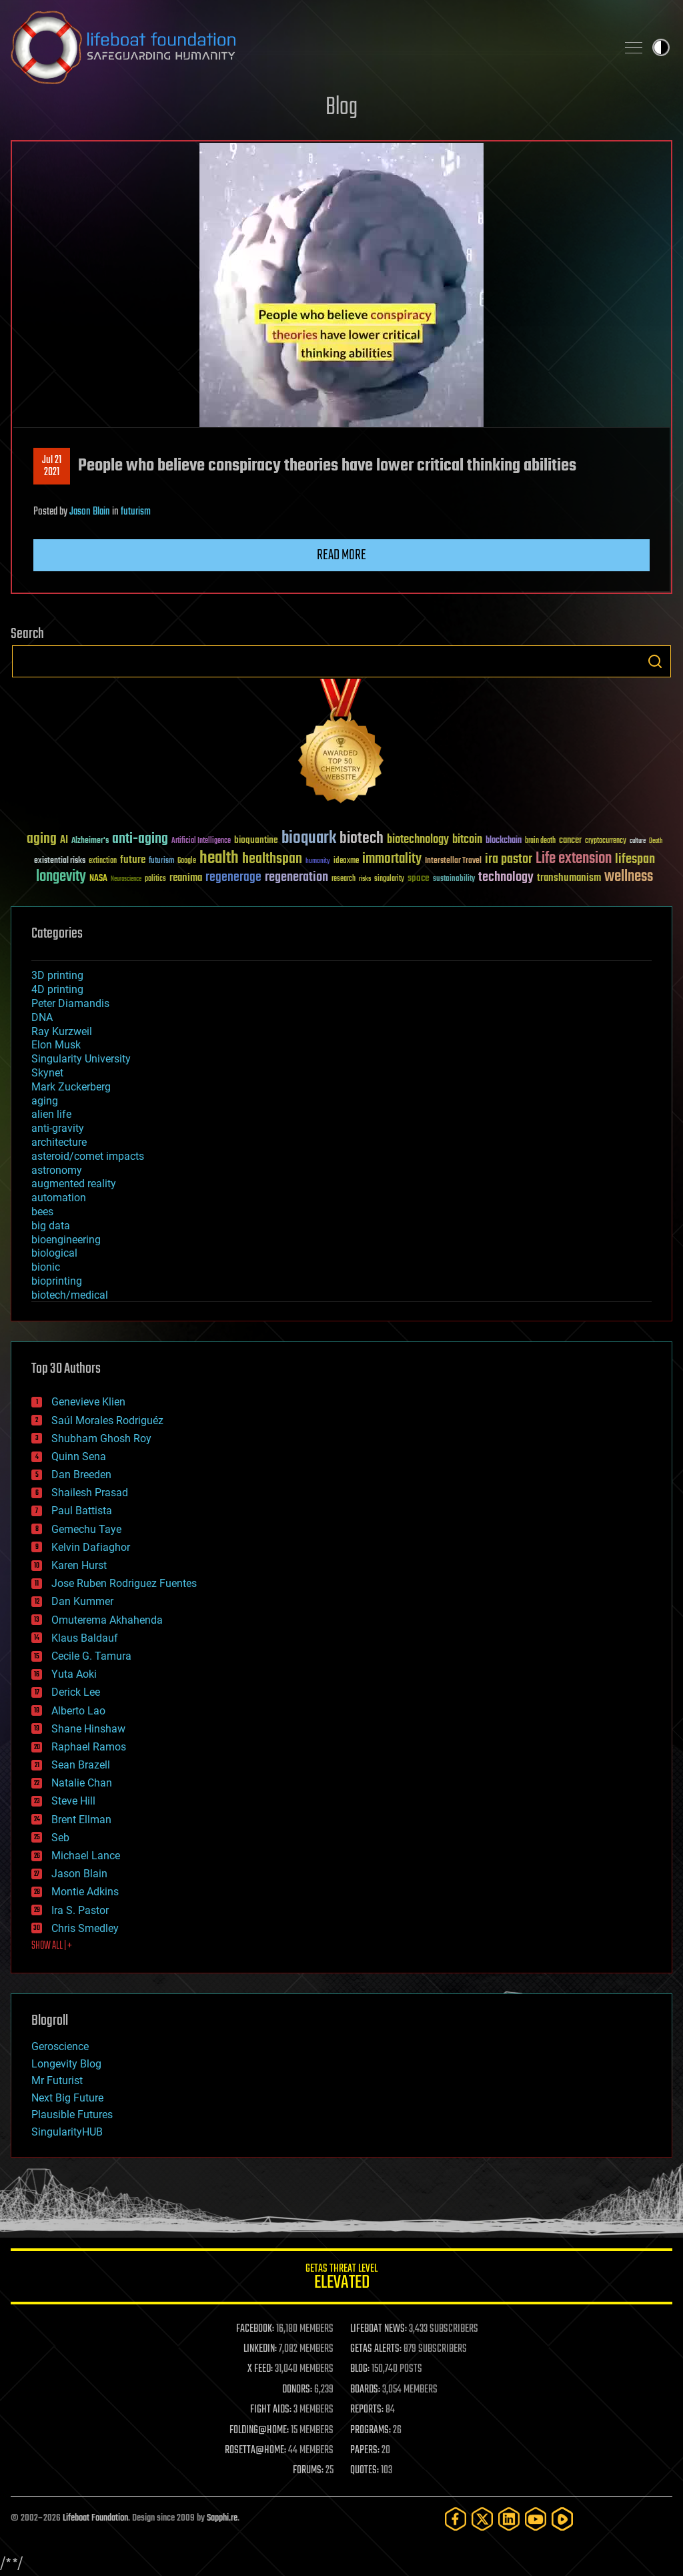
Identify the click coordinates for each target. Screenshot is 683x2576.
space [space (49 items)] (419, 878)
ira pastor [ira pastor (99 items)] (508, 859)
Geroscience (60, 2046)
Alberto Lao (78, 1710)
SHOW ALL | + (51, 1946)
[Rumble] (562, 2519)
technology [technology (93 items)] (506, 878)
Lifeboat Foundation (95, 2518)
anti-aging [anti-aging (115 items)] (140, 839)
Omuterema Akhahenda (107, 1620)
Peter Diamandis (70, 1003)
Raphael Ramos (88, 1746)
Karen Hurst (79, 1565)
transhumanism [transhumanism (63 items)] (569, 878)
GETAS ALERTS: (376, 2349)
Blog (341, 108)
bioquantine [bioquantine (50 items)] (256, 840)
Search (655, 661)
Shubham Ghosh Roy (101, 1438)
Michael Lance (85, 1855)
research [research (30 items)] (343, 879)
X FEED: (260, 2369)
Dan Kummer (82, 1601)
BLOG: (360, 2369)
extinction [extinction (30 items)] (103, 861)
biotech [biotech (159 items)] (361, 839)
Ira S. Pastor (80, 1910)
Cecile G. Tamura (91, 1656)
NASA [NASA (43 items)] (98, 879)
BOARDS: (365, 2389)
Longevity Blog (66, 2063)
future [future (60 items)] (132, 860)
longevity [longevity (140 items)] (61, 877)
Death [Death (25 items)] (655, 841)
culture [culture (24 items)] (638, 841)
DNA (42, 1017)
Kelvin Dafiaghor (90, 1547)
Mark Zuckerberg (71, 1086)
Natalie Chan (81, 1783)
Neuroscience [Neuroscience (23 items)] (126, 880)
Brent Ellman (81, 1819)
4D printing (57, 989)
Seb (60, 1837)
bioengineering (66, 1239)
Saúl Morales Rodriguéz (107, 1420)
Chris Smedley (85, 1928)
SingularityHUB (67, 2132)
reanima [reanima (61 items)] (185, 878)
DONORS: (297, 2389)
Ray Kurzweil (61, 1031)
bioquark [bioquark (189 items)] (308, 838)
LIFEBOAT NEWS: (378, 2329)
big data (50, 1225)
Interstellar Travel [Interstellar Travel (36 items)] (453, 861)
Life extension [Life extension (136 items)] (574, 859)
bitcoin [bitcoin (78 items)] (467, 840)
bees (42, 1211)
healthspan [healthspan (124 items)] (272, 859)
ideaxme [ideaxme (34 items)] (346, 861)
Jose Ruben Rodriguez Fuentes (124, 1583)
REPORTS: (367, 2410)
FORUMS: (308, 2470)
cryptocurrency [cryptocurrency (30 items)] (605, 841)
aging (44, 1100)
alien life (51, 1114)
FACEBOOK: (255, 2329)
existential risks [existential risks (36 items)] (59, 861)
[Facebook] (455, 2519)
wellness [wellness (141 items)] (628, 877)
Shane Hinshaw (88, 1728)
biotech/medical (69, 1295)
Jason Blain (89, 512)
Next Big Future (67, 2097)
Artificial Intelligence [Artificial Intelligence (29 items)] (201, 841)
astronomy (56, 1170)
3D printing (57, 975)
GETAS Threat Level (341, 2278)
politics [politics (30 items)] (155, 879)
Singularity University (81, 1058)
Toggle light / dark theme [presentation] (661, 47)
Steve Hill (73, 1801)
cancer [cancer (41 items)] (570, 841)
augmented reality (73, 1183)
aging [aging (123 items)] (42, 839)
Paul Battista (81, 1510)
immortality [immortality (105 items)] (392, 859)
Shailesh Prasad (89, 1492)
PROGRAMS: (370, 2430)
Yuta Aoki (74, 1674)
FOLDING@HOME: (259, 2430)
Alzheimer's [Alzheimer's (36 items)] (90, 841)
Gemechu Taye (86, 1529)
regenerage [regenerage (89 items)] (233, 877)
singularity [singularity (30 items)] (389, 879)
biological (54, 1253)
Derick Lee (75, 1692)
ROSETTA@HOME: (255, 2450)
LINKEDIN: (260, 2349)
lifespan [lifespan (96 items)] (635, 859)
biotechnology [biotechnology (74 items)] (418, 840)
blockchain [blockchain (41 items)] (504, 841)
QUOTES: (364, 2470)
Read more (341, 555)
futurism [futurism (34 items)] (161, 861)
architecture (59, 1142)
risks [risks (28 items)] (365, 879)
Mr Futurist (57, 2080)
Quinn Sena (78, 1456)
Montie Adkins (85, 1891)
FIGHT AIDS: (270, 2410)
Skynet (47, 1072)
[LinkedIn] (509, 2519)
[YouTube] (535, 2519)
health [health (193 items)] (219, 858)
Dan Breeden (81, 1474)
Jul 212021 (51, 466)
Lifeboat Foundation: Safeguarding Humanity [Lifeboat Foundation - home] (308, 47)
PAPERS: (365, 2450)
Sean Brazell (80, 1764)
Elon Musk (56, 1044)
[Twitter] (482, 2519)
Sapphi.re (222, 2518)
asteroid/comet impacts (87, 1156)
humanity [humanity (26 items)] (317, 862)
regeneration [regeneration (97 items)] (296, 877)
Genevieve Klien (88, 1401)
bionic (45, 1267)
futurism (136, 512)
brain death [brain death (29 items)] (540, 841)
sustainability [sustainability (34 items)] (454, 879)
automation (58, 1197)
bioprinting (56, 1281)
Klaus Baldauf (84, 1638)
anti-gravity (57, 1128)
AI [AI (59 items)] (64, 840)
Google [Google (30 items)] (186, 861)
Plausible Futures (72, 2114)
